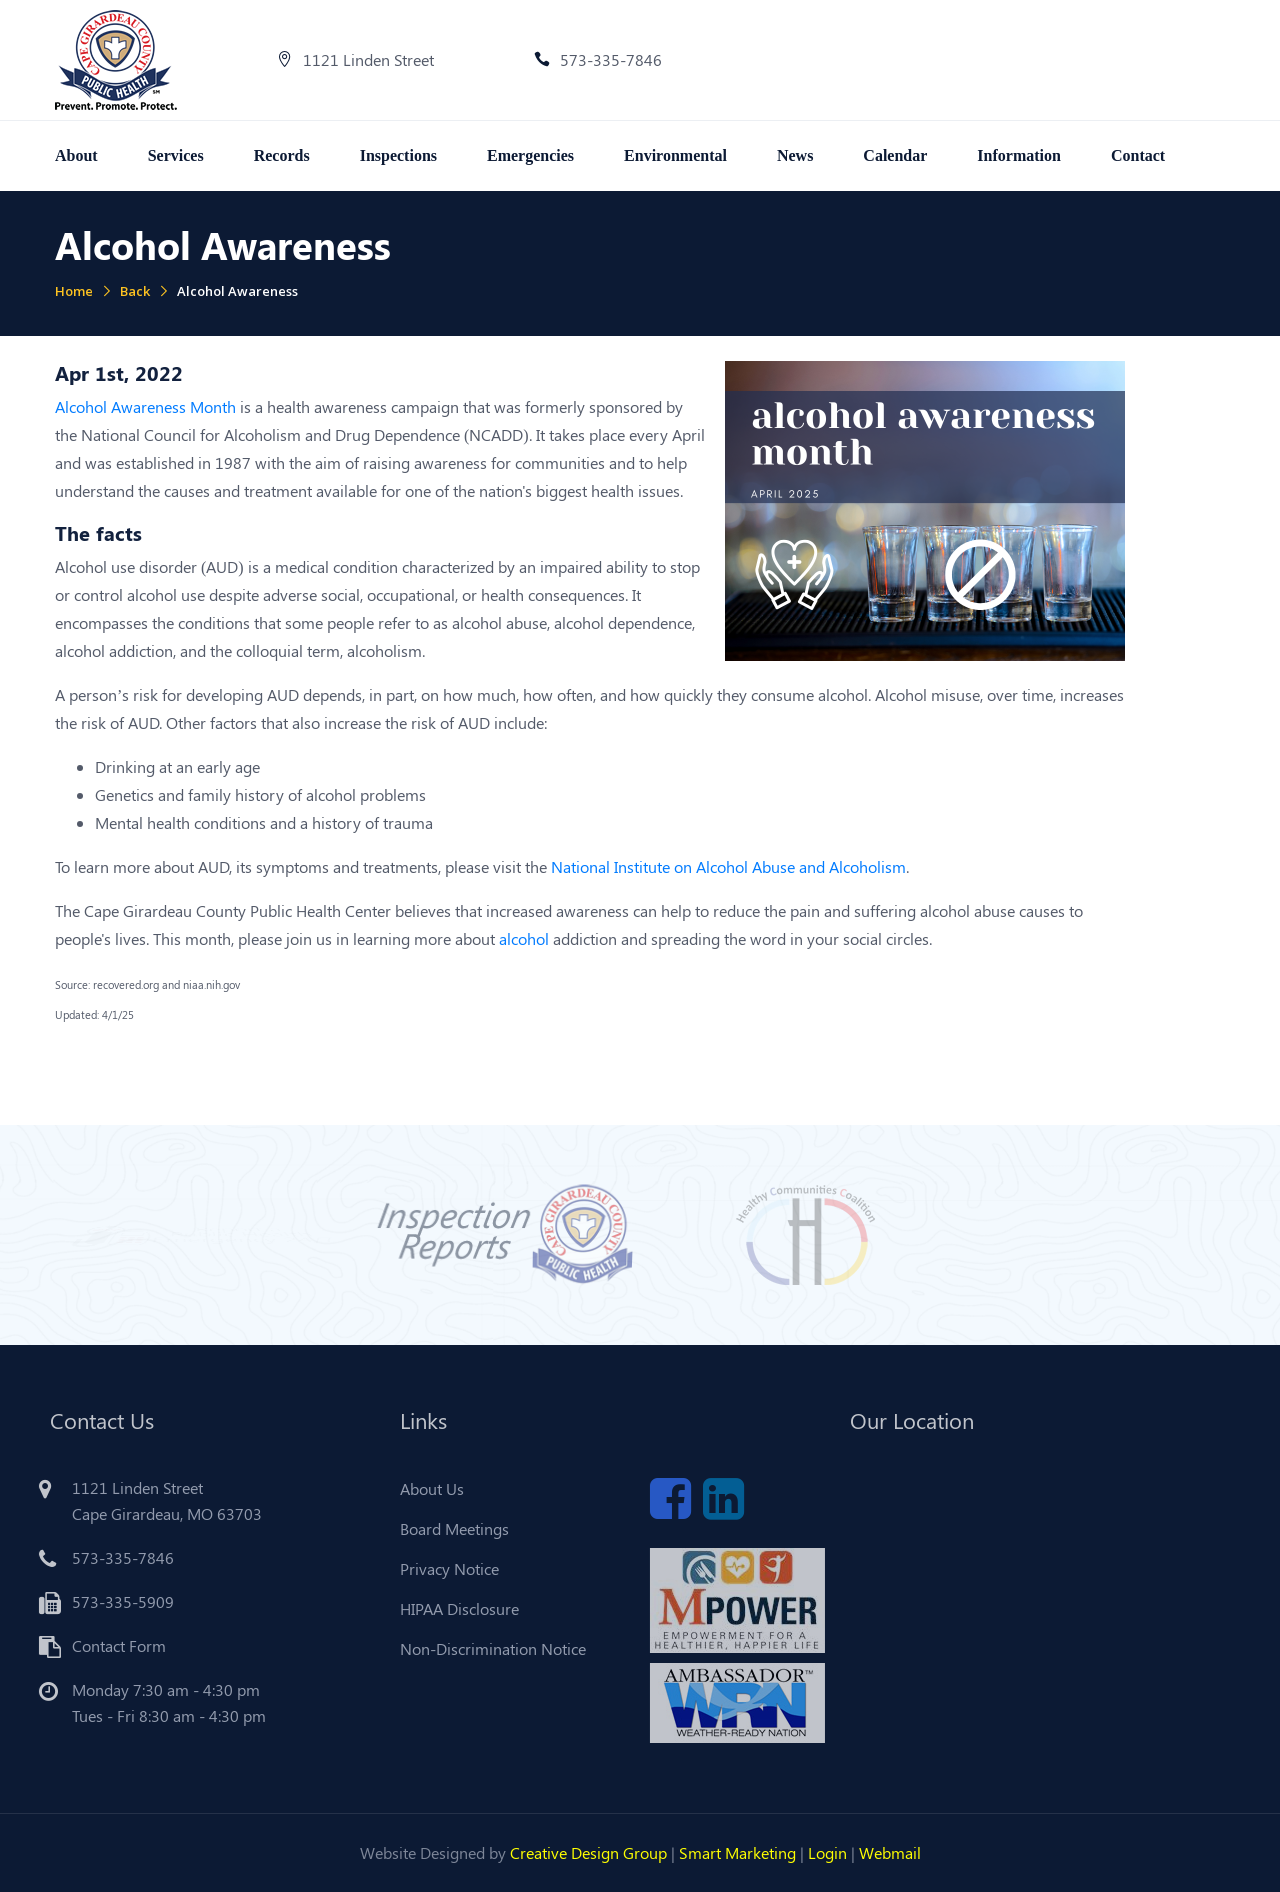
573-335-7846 (598, 59)
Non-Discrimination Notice (487, 1648)
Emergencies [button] (530, 155)
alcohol (524, 938)
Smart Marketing (737, 1852)
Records (282, 155)
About (76, 155)
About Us (426, 1488)
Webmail (890, 1852)
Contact (1138, 155)
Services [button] (176, 155)
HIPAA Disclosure (453, 1608)
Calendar (895, 155)
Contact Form (113, 1645)
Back (135, 291)
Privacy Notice (443, 1568)
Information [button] (1019, 155)
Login (827, 1852)
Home (74, 291)
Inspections (398, 155)
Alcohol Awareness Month (145, 406)
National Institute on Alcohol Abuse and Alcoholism (728, 866)
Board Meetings (448, 1528)
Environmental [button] (675, 155)
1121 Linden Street (355, 59)
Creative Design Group (588, 1852)
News (795, 155)
